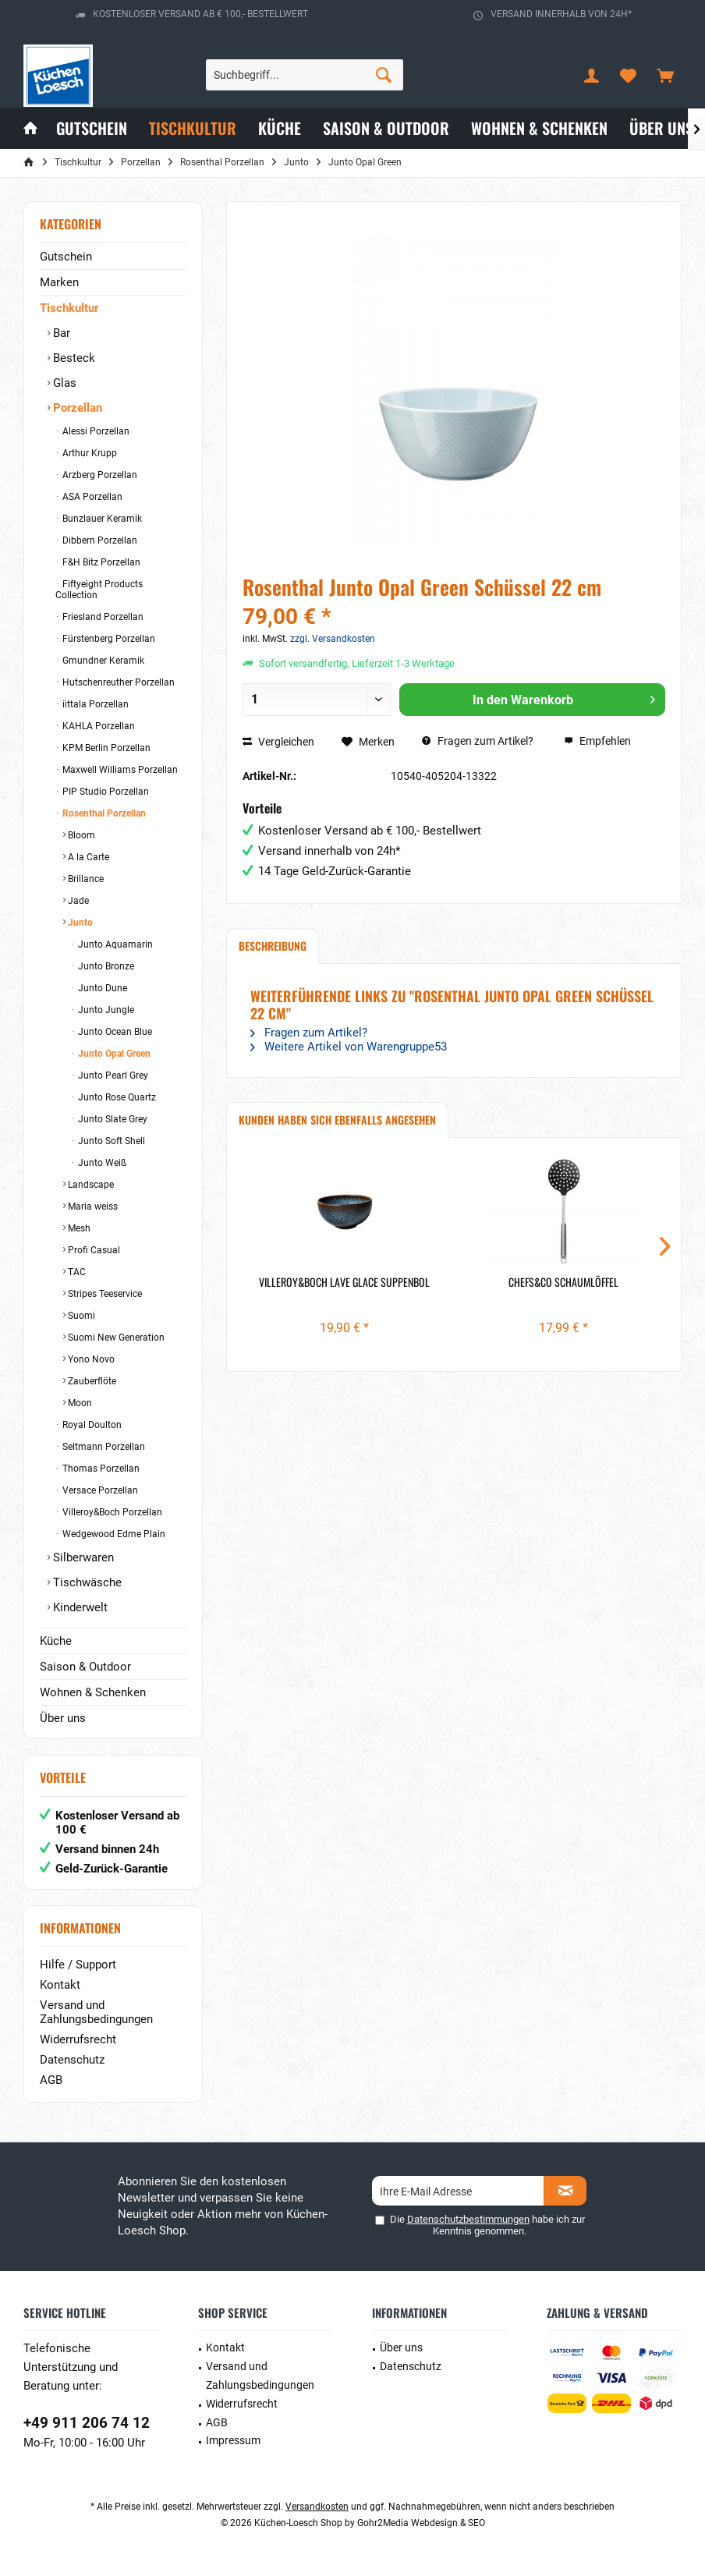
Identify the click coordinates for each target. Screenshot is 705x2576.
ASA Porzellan (91, 496)
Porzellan (76, 408)
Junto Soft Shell (110, 1141)
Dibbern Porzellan (98, 540)
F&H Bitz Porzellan (100, 562)
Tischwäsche (86, 1582)
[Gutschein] (91, 128)
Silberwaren (82, 1557)
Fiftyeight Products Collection (99, 590)
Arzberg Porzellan (98, 474)
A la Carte (87, 857)
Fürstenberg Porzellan (107, 638)
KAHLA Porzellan (97, 726)
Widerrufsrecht (78, 2039)
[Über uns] (661, 128)
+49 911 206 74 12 (86, 2423)
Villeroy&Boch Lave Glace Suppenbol (344, 1282)
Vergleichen (278, 741)
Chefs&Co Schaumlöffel (563, 1282)
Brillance (85, 878)
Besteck (72, 358)
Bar (60, 333)
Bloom (80, 835)
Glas (63, 383)
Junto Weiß (101, 1162)
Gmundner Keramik (102, 660)
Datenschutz (72, 2060)
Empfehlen (597, 741)
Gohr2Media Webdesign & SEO (421, 2523)
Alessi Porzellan (94, 431)
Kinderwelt (79, 1607)
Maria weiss (92, 1206)
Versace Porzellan (99, 1490)
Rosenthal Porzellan (103, 813)
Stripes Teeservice (104, 1293)
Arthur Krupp (88, 453)
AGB (51, 2080)
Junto (79, 922)
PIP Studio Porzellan (104, 791)
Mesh (78, 1228)
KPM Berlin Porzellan (105, 747)
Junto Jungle (105, 1010)
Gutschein (66, 257)
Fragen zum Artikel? (477, 741)
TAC (76, 1272)
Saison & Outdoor (85, 1667)
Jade (77, 900)
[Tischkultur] (192, 128)
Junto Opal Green (113, 1053)
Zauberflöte (91, 1381)
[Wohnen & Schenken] (539, 128)
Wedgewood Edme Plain (112, 1534)
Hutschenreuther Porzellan (117, 682)
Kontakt (60, 1985)
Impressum (233, 2440)
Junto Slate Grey (111, 1119)
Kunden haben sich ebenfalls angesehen (337, 1119)
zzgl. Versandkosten (332, 638)
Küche (56, 1641)
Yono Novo (90, 1359)
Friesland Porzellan (101, 616)
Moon (79, 1403)
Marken (59, 282)
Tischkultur (69, 308)
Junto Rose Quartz (116, 1097)
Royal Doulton (91, 1424)
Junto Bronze (105, 966)
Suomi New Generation (115, 1337)
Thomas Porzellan (100, 1468)
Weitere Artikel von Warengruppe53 (348, 1047)
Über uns (63, 1718)
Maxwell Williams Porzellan (119, 769)
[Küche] (279, 128)
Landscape (90, 1184)
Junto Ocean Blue (114, 1031)
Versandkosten (317, 2506)
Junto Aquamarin (114, 944)
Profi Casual (93, 1250)
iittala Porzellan (94, 704)
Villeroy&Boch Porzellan (111, 1512)
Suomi (80, 1315)
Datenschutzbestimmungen (468, 2219)
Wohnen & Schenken (93, 1692)
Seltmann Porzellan (102, 1446)
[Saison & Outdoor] (386, 128)
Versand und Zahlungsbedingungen (96, 2012)
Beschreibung (272, 945)
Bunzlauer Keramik (101, 518)
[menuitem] (665, 74)
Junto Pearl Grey (112, 1075)
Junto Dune (101, 988)
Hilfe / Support (78, 1965)
